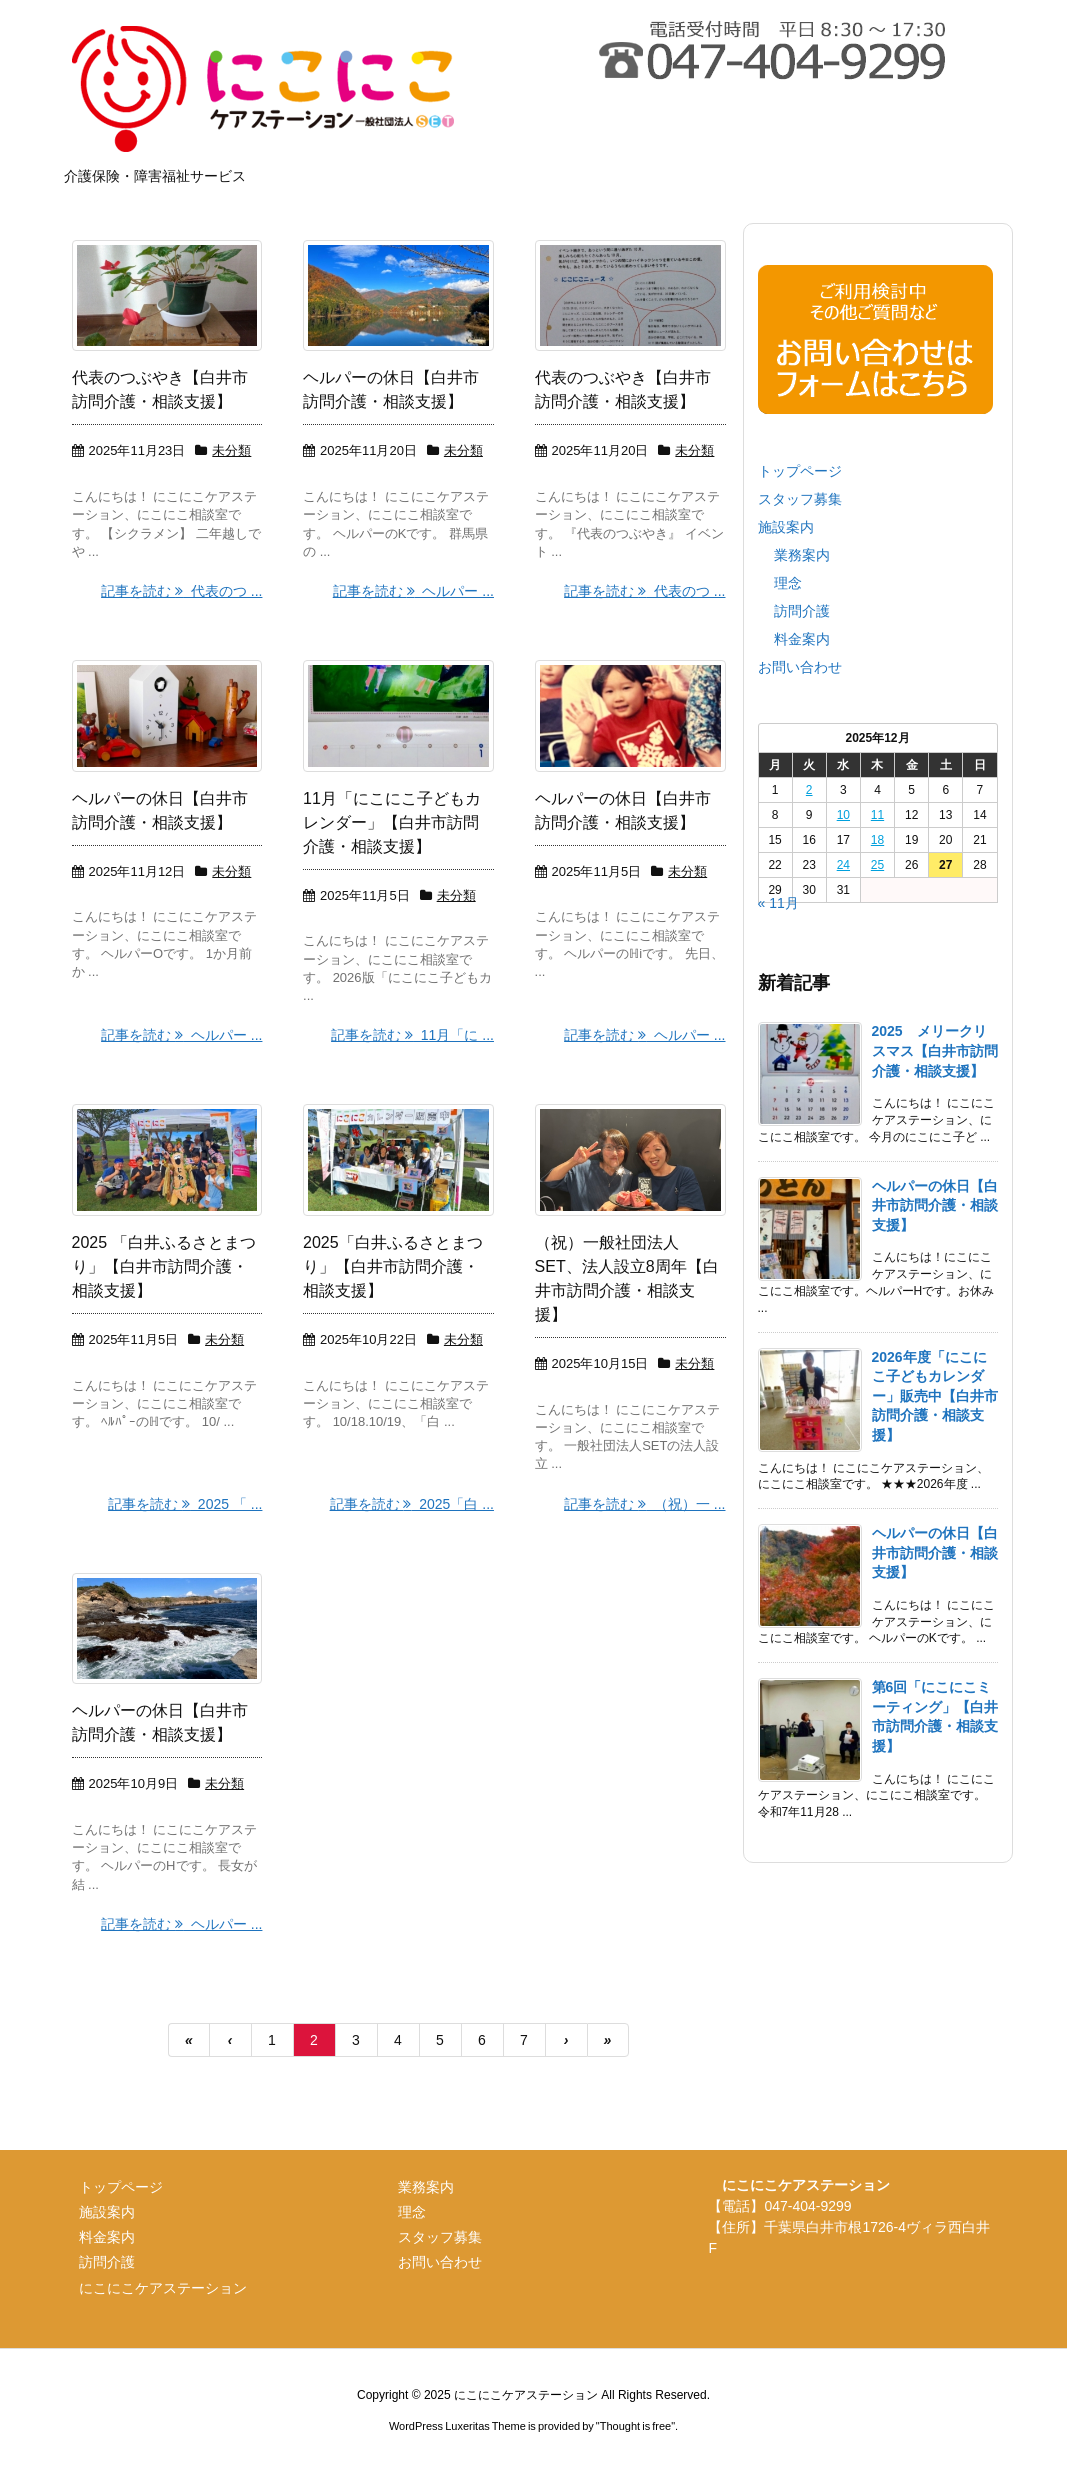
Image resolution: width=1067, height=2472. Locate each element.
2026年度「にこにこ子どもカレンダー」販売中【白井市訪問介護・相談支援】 (935, 1396)
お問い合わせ (800, 667)
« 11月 (778, 903)
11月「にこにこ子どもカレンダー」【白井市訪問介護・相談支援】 (392, 822)
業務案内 (802, 555)
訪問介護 (802, 611)
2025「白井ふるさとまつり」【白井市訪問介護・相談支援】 (393, 1266)
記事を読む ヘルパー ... (413, 591)
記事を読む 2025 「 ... (185, 1504)
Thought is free (635, 2426)
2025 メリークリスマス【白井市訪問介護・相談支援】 (935, 1050)
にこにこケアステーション (163, 2288)
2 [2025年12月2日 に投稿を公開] (809, 790)
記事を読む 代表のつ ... (181, 591)
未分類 (231, 450)
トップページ (800, 471)
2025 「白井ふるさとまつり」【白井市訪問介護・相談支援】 (164, 1266)
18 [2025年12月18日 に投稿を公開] (877, 840)
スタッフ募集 (800, 499)
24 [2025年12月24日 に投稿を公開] (843, 865)
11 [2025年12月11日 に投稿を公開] (877, 815)
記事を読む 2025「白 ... (412, 1504)
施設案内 (786, 527)
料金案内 (802, 639)
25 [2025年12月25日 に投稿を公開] (877, 865)
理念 (788, 583)
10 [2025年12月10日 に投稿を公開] (843, 815)
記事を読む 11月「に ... (412, 1035)
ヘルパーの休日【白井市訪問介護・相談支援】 (935, 1205)
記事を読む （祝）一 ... (644, 1504)
